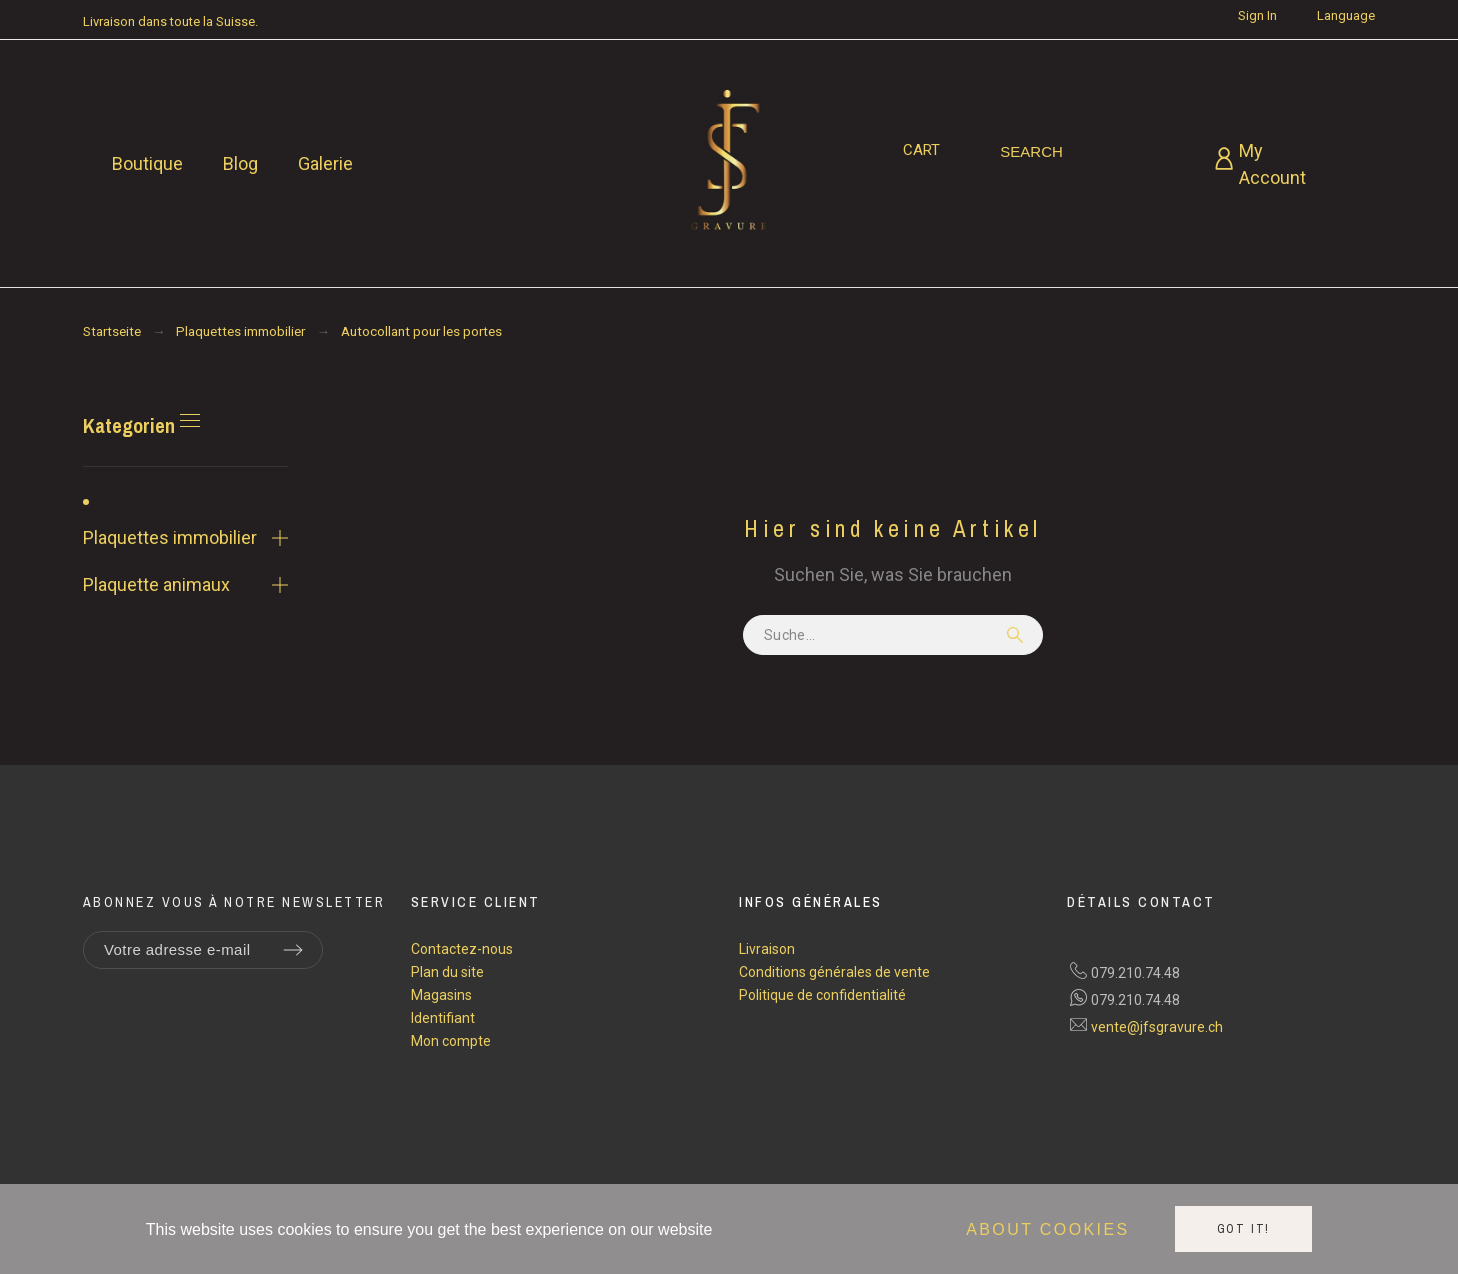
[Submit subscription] (293, 950)
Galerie (325, 163)
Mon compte (451, 1041)
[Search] (1031, 152)
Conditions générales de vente (834, 972)
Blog (240, 163)
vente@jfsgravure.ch (1157, 1027)
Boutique (147, 163)
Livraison (767, 949)
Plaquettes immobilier (170, 537)
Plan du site (447, 972)
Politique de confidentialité (822, 995)
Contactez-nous (462, 949)
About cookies (1047, 1229)
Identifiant (443, 1018)
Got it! (1244, 1229)
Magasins (441, 995)
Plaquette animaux (156, 584)
